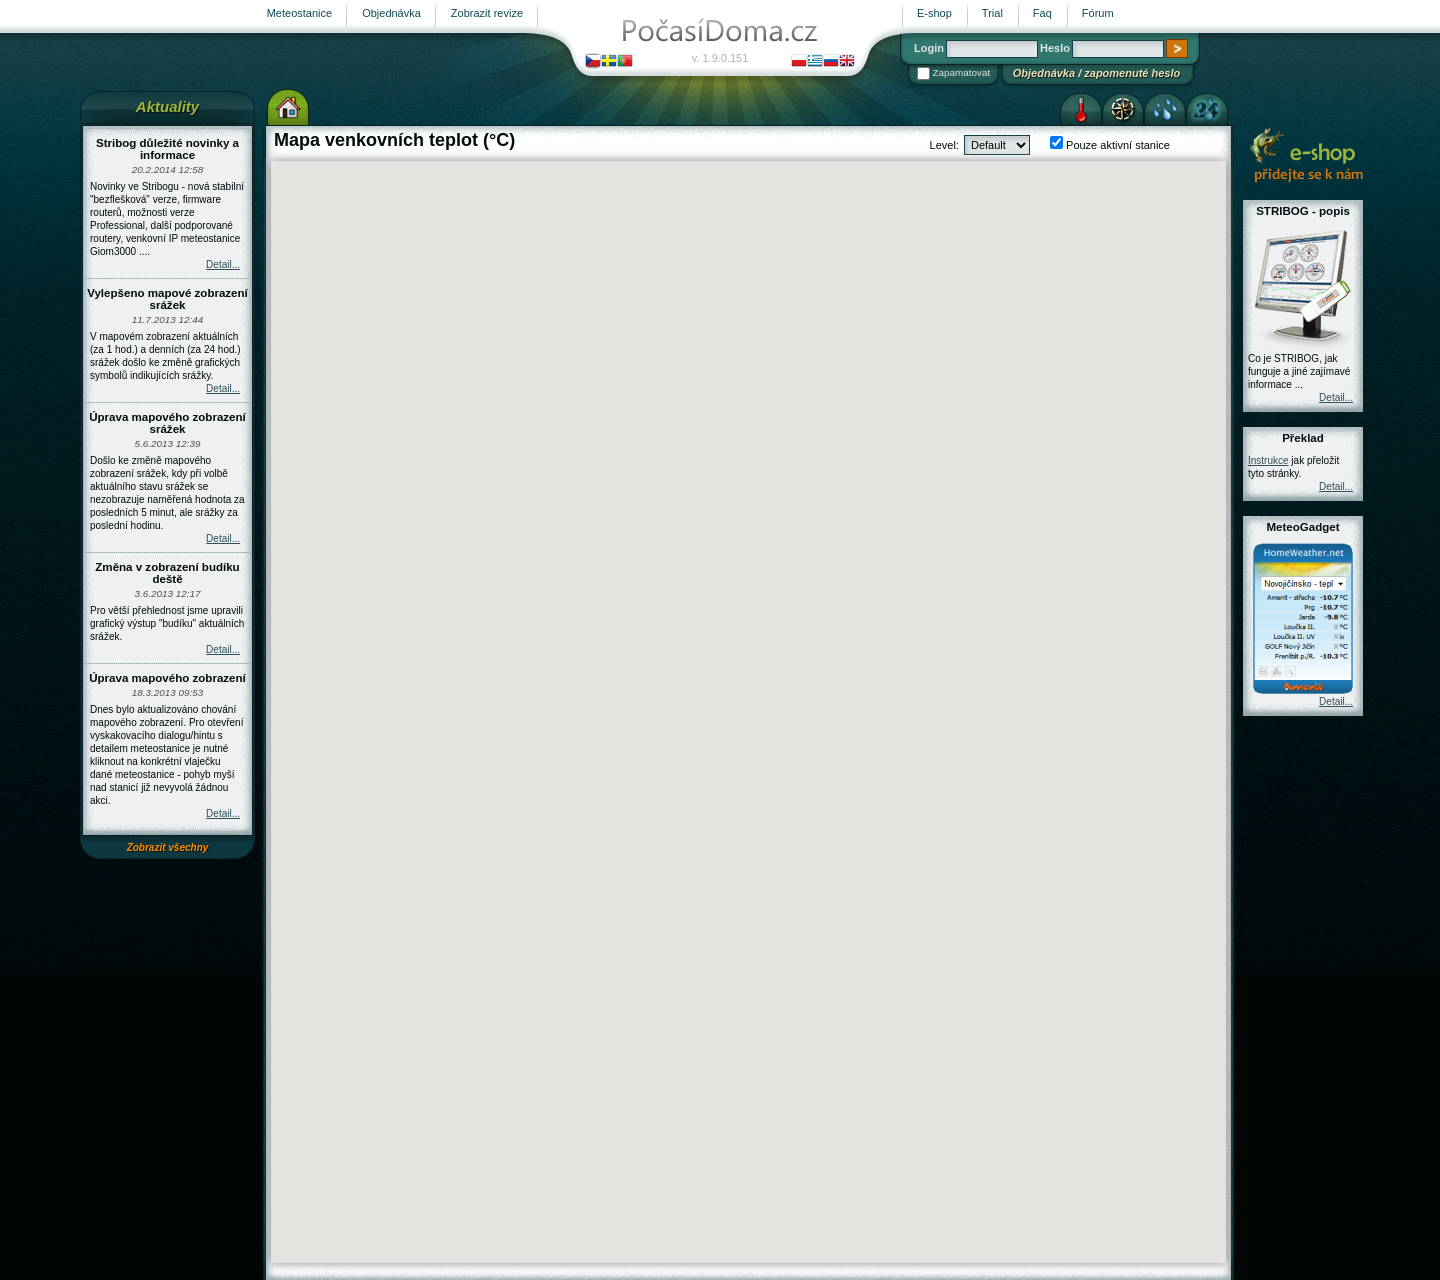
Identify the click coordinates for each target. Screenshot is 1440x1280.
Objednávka (1044, 73)
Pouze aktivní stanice (1116, 145)
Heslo (1055, 48)
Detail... (223, 264)
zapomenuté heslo (1132, 73)
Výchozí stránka (288, 107)
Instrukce (1268, 460)
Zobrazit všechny (168, 847)
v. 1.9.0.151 (720, 58)
